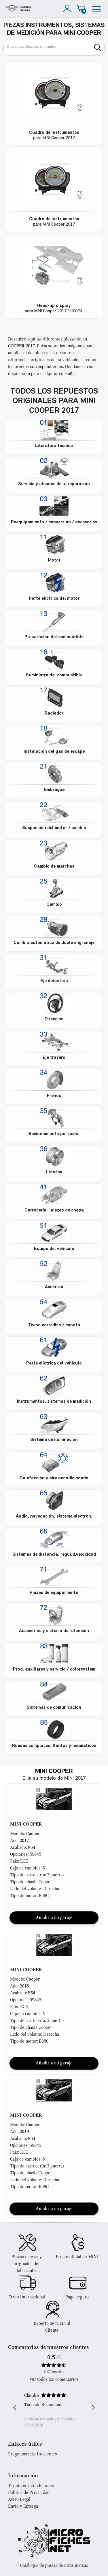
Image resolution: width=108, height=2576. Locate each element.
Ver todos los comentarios (54, 2379)
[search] (97, 47)
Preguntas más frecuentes (32, 2454)
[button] (54, 1799)
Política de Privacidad (29, 2492)
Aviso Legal (19, 2499)
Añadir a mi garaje (54, 1917)
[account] (68, 8)
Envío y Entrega (23, 2506)
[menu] (96, 8)
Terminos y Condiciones (31, 2486)
